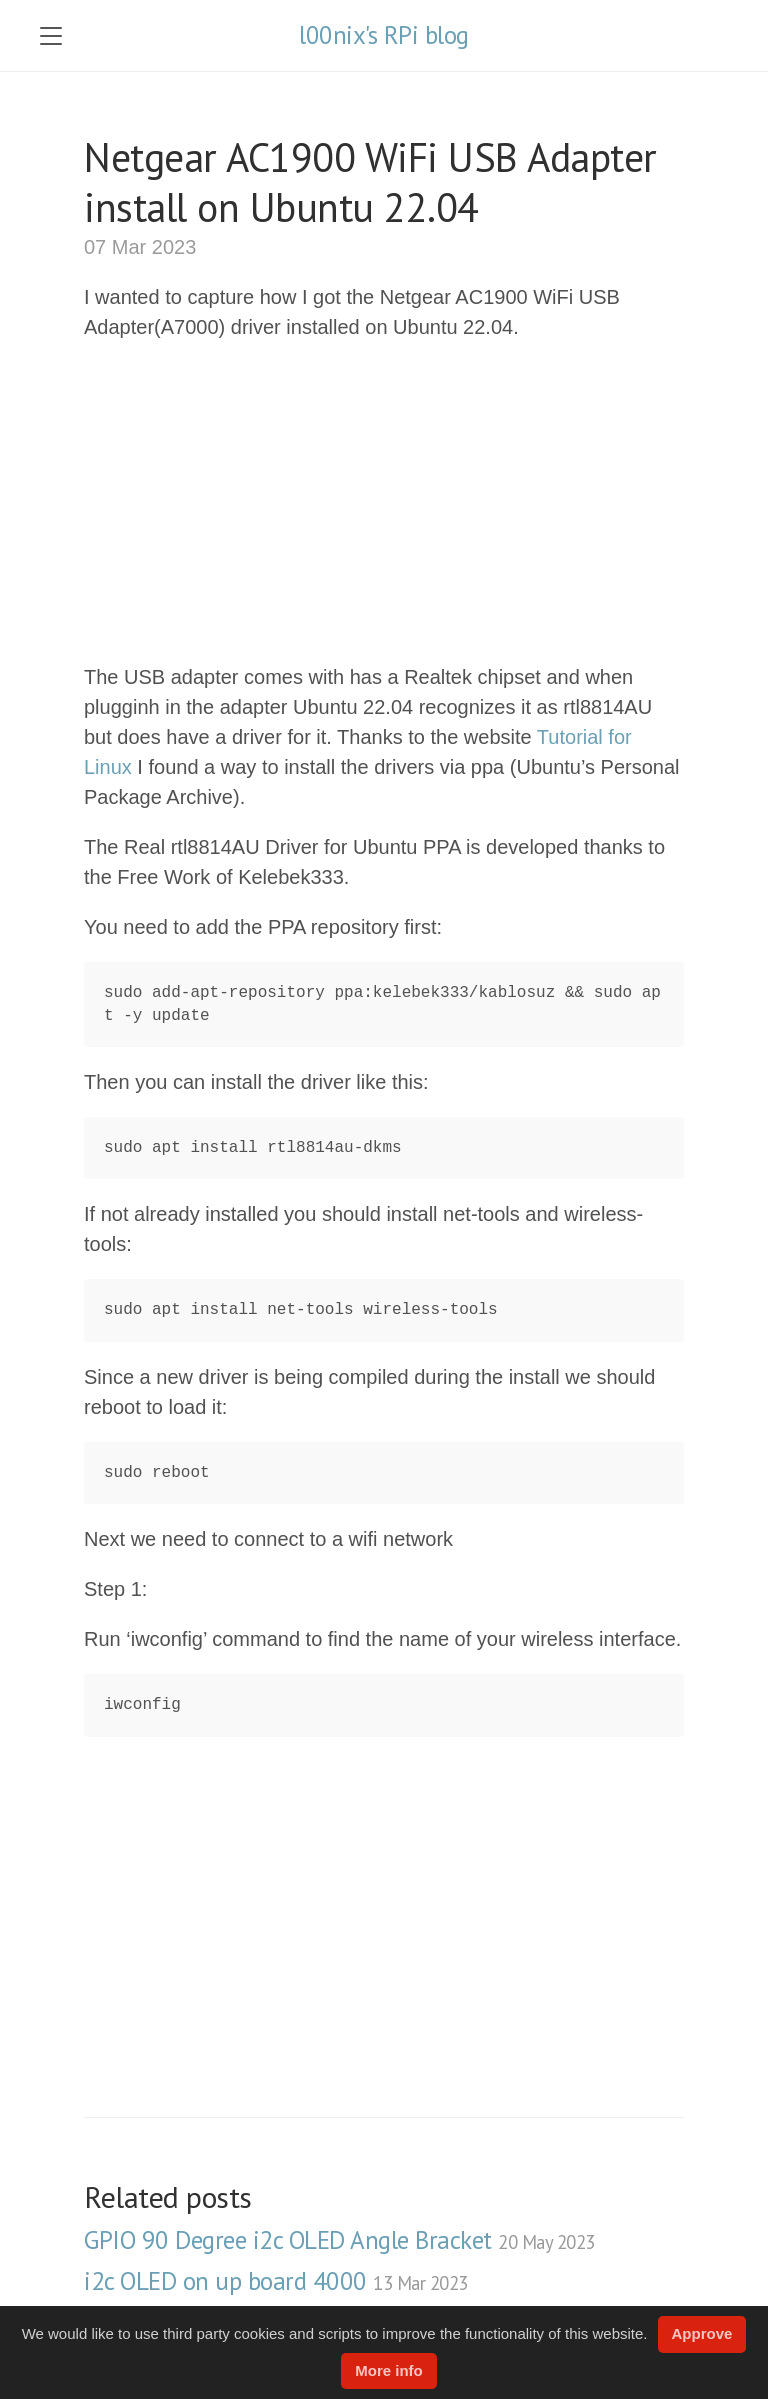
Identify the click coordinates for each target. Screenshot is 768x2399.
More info (389, 2370)
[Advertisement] (384, 502)
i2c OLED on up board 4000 (276, 2281)
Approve (702, 2333)
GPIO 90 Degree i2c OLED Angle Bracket (339, 2240)
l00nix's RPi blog (384, 35)
